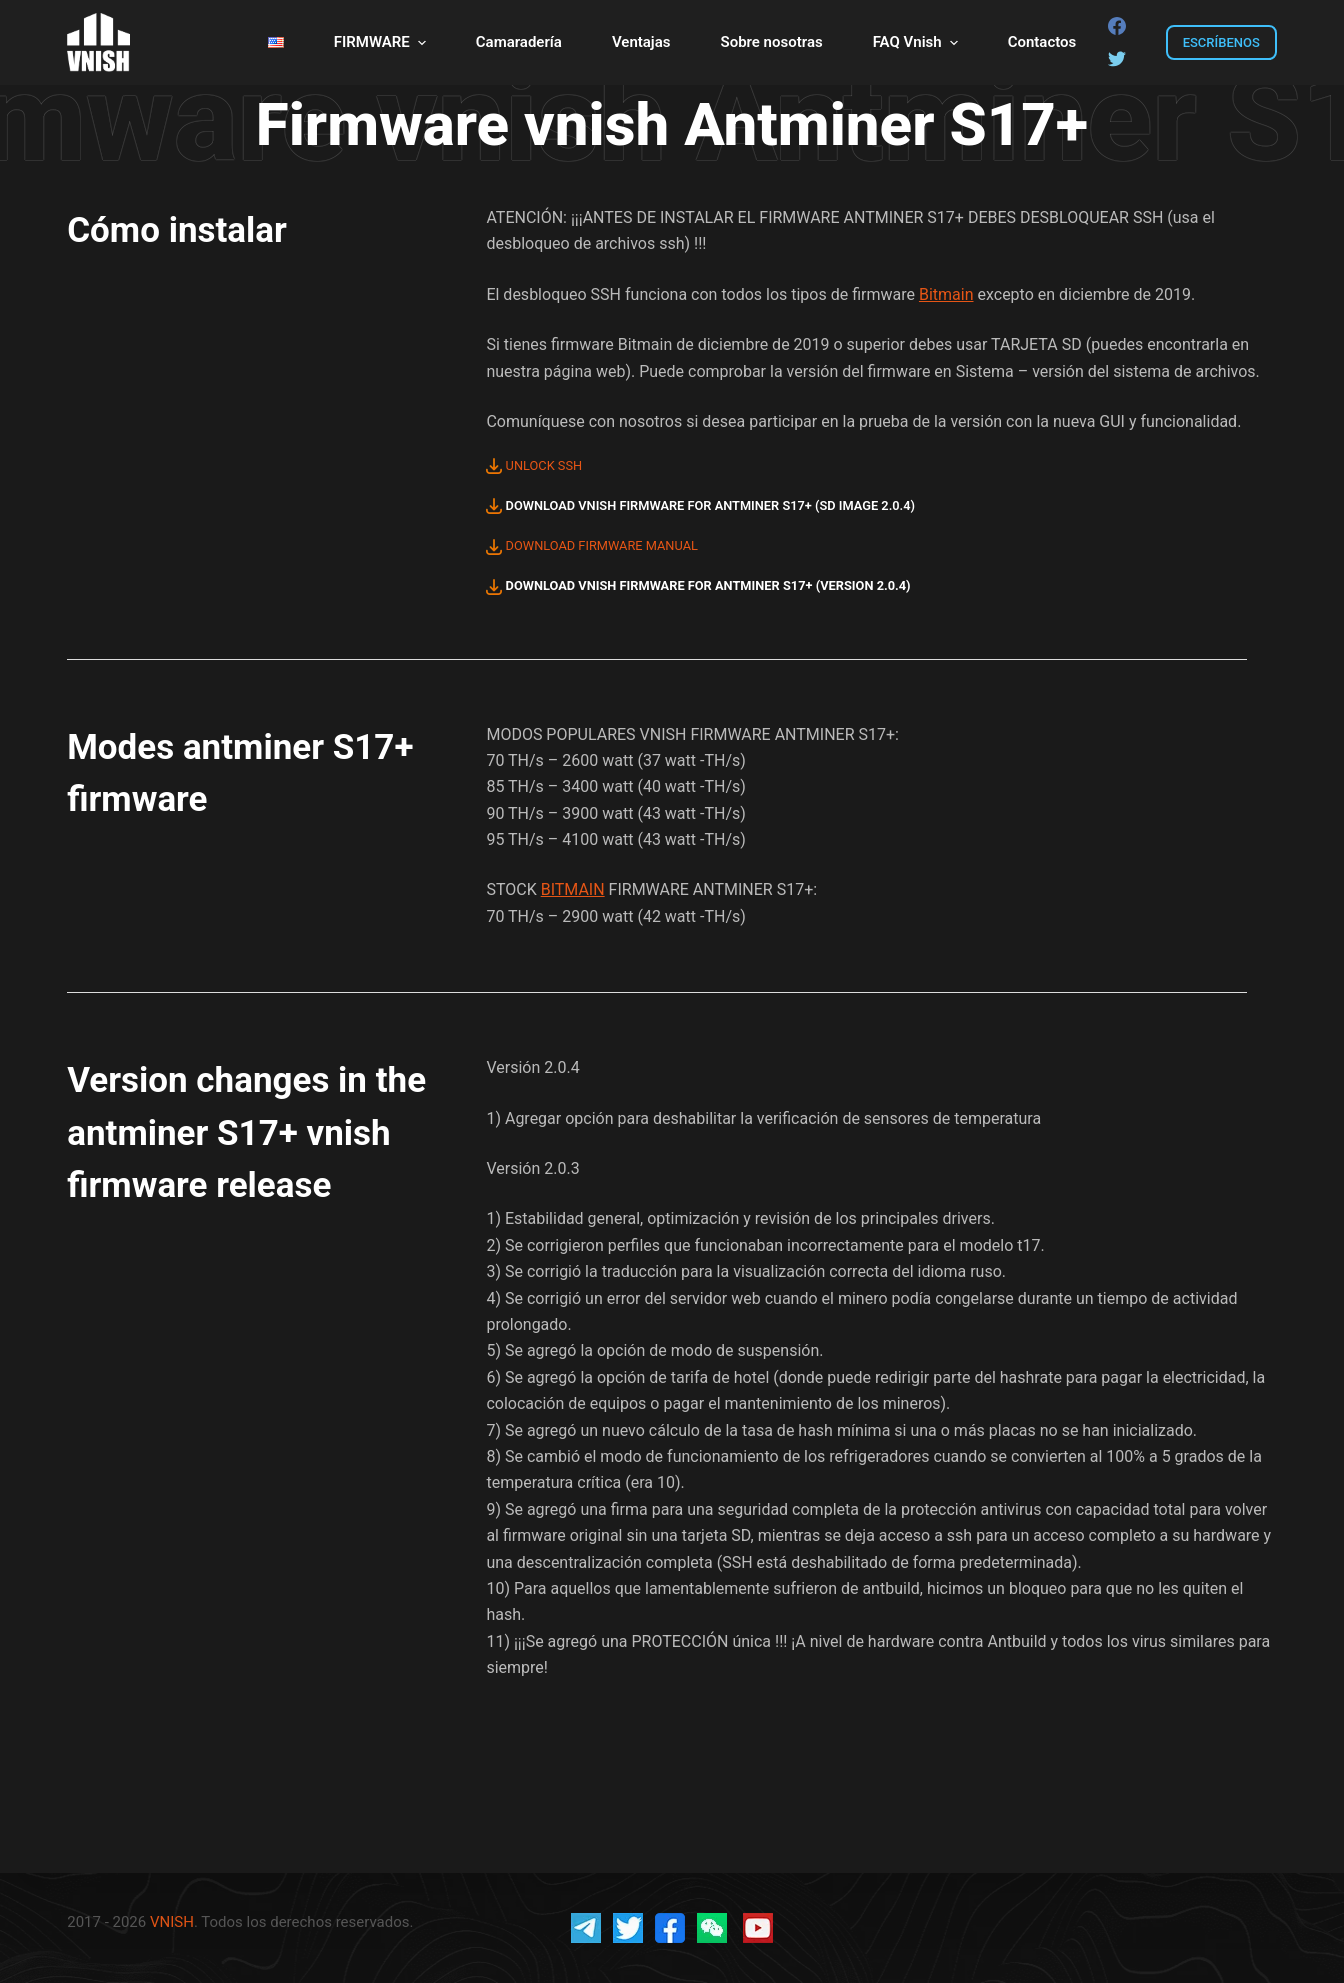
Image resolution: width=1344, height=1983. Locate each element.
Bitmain (946, 294)
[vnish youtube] (758, 1926)
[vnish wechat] (712, 1926)
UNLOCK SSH (534, 465)
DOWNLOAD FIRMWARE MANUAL (591, 545)
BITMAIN (573, 889)
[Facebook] (1117, 26)
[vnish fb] (670, 1926)
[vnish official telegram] (586, 1926)
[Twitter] (1117, 59)
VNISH (172, 1922)
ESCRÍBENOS (1221, 42)
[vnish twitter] (628, 1926)
